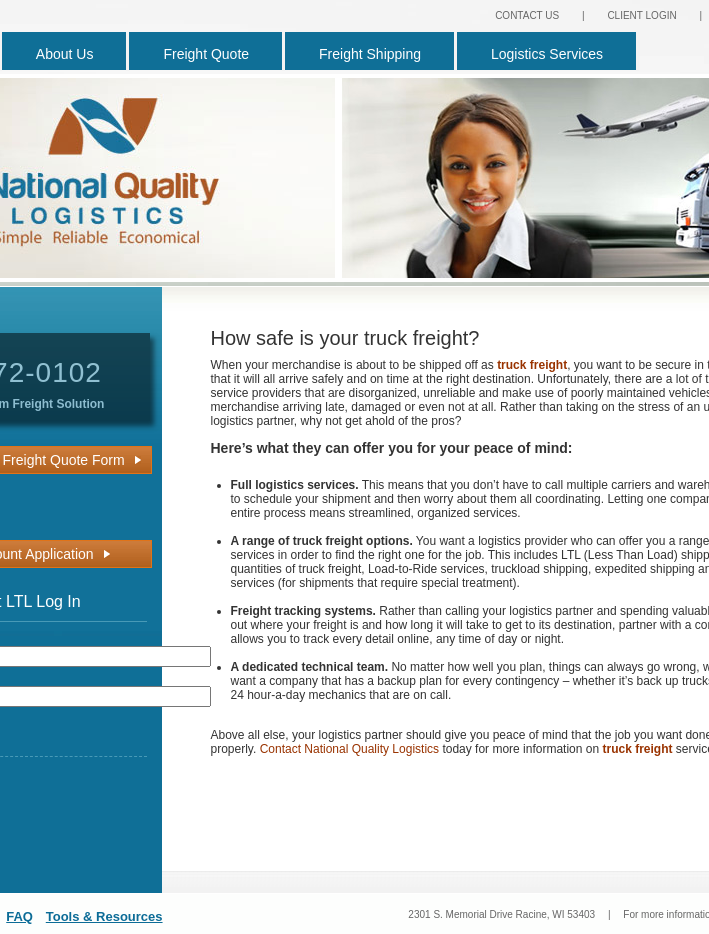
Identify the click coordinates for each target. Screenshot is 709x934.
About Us (65, 54)
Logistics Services (547, 54)
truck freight (532, 365)
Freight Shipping (370, 54)
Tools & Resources (104, 916)
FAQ (19, 916)
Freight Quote (206, 54)
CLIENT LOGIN (641, 15)
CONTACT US (527, 15)
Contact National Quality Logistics (349, 749)
